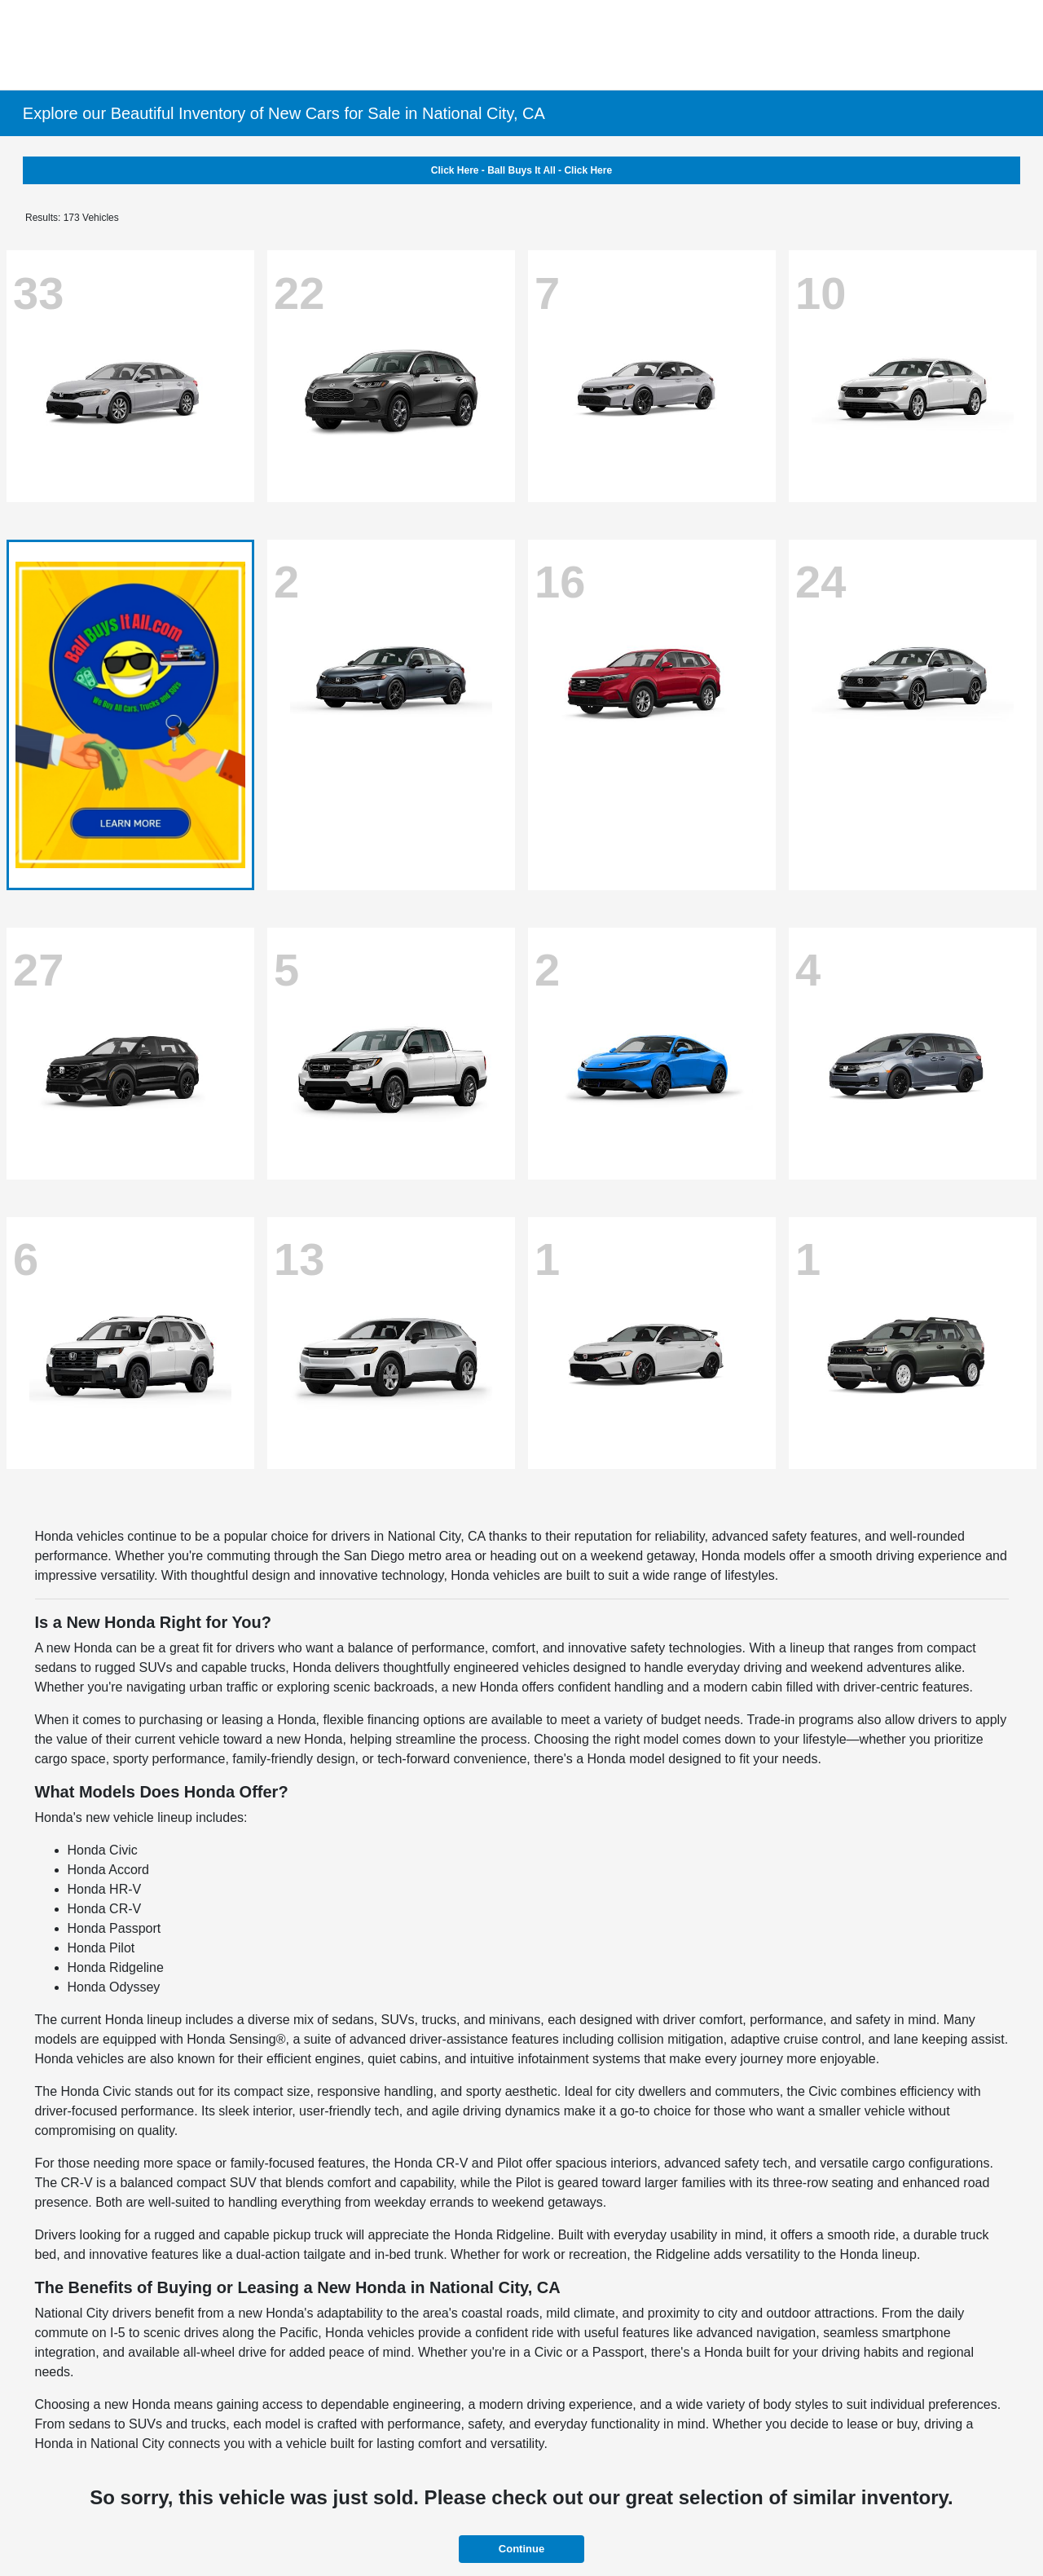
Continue (521, 2549)
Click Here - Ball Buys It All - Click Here (521, 170)
